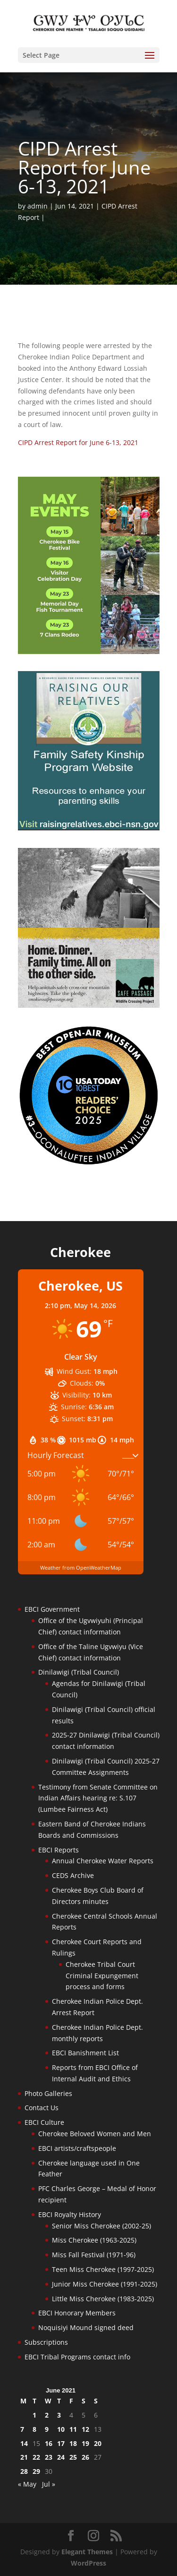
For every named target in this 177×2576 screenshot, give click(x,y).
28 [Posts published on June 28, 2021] (24, 2471)
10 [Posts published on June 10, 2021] (61, 2429)
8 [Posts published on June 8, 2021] (34, 2429)
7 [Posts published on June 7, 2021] (22, 2429)
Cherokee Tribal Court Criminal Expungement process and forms (102, 1975)
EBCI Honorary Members (77, 2312)
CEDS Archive (73, 1875)
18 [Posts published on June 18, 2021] (73, 2443)
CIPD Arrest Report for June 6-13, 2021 (78, 442)
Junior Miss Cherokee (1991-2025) (104, 2283)
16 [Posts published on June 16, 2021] (48, 2443)
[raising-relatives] (89, 827)
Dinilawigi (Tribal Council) (78, 1672)
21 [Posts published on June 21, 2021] (24, 2457)
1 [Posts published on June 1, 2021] (34, 2414)
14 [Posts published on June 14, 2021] (24, 2443)
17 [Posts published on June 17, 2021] (61, 2443)
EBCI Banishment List (85, 2052)
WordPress (88, 2563)
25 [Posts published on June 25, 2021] (73, 2457)
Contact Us (42, 2107)
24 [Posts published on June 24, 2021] (61, 2457)
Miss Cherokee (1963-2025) (94, 2239)
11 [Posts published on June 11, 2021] (73, 2429)
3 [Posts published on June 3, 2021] (59, 2414)
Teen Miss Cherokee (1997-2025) (103, 2269)
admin (37, 205)
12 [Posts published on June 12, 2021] (85, 2429)
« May (27, 2484)
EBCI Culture (44, 2122)
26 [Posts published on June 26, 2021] (85, 2457)
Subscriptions (46, 2342)
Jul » (48, 2484)
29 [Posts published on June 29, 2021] (36, 2471)
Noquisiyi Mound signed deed (86, 2327)
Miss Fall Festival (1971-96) (93, 2254)
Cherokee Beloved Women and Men (94, 2133)
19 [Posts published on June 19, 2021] (85, 2443)
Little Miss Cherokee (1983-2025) (103, 2298)
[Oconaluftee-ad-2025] (89, 1163)
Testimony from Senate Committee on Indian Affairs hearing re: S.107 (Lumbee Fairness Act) (98, 1798)
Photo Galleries (48, 2093)
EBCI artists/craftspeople (77, 2148)
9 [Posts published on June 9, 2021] (47, 2429)
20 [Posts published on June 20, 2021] (97, 2443)
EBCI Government (52, 1609)
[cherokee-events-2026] (89, 651)
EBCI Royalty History (69, 2214)
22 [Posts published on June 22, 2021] (36, 2457)
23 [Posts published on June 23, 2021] (48, 2457)
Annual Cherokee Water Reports (102, 1860)
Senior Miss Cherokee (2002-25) (101, 2225)
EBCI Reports (58, 1849)
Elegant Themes (87, 2551)
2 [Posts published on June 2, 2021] (47, 2414)
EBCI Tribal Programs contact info (77, 2356)
